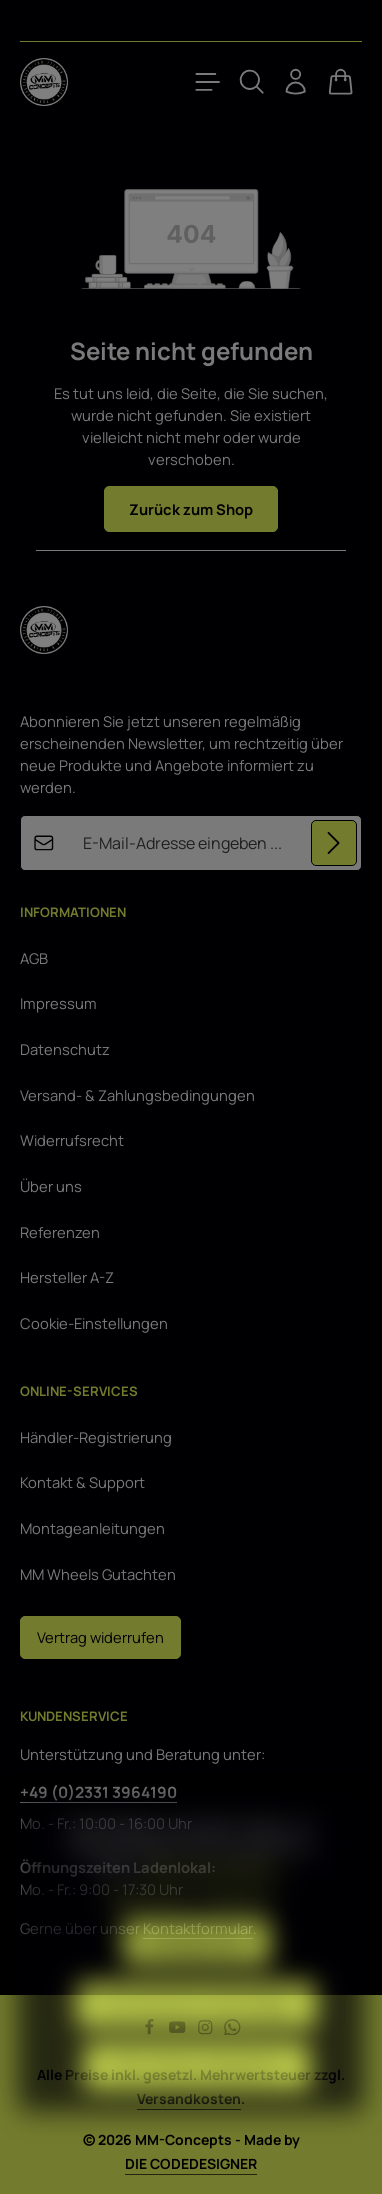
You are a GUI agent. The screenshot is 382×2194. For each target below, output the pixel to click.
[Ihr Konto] (296, 82)
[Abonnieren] (334, 843)
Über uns (51, 1186)
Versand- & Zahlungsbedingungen (137, 1095)
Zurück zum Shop (191, 509)
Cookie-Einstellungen (94, 1323)
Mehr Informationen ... (217, 1900)
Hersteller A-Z (67, 1277)
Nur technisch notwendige (196, 2037)
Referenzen (60, 1232)
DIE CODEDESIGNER (191, 2163)
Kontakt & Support (82, 1482)
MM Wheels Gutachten (98, 1574)
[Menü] (208, 82)
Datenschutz (65, 1049)
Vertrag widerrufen (100, 1637)
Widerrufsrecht (72, 1140)
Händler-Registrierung (96, 1437)
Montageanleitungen (92, 1528)
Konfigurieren (197, 1975)
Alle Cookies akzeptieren (197, 2099)
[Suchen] (252, 82)
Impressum (58, 1003)
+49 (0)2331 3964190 (98, 1792)
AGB (34, 958)
